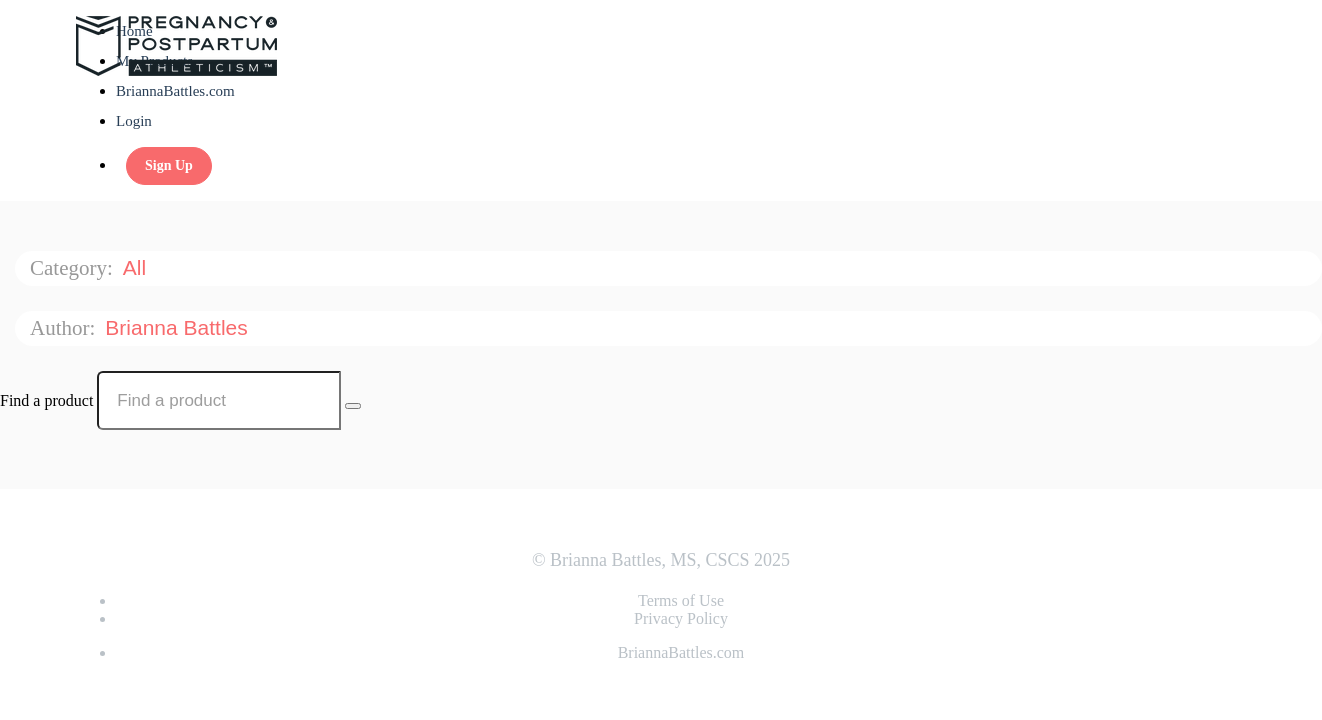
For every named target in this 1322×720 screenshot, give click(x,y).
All (137, 267)
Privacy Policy (681, 618)
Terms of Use (681, 600)
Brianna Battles (179, 327)
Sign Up (169, 165)
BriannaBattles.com (175, 91)
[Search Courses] (353, 406)
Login (134, 121)
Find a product (46, 400)
